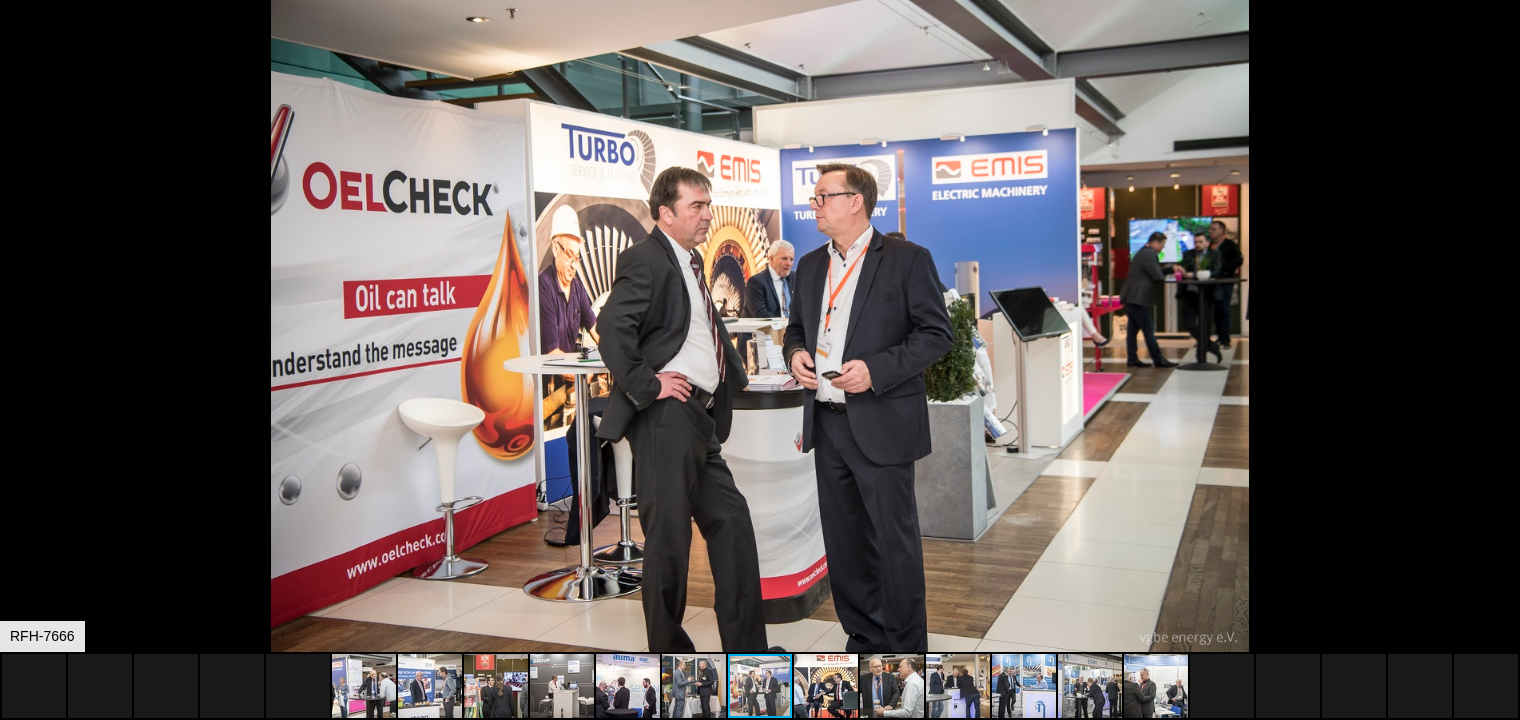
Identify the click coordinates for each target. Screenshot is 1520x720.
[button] (1502, 52)
